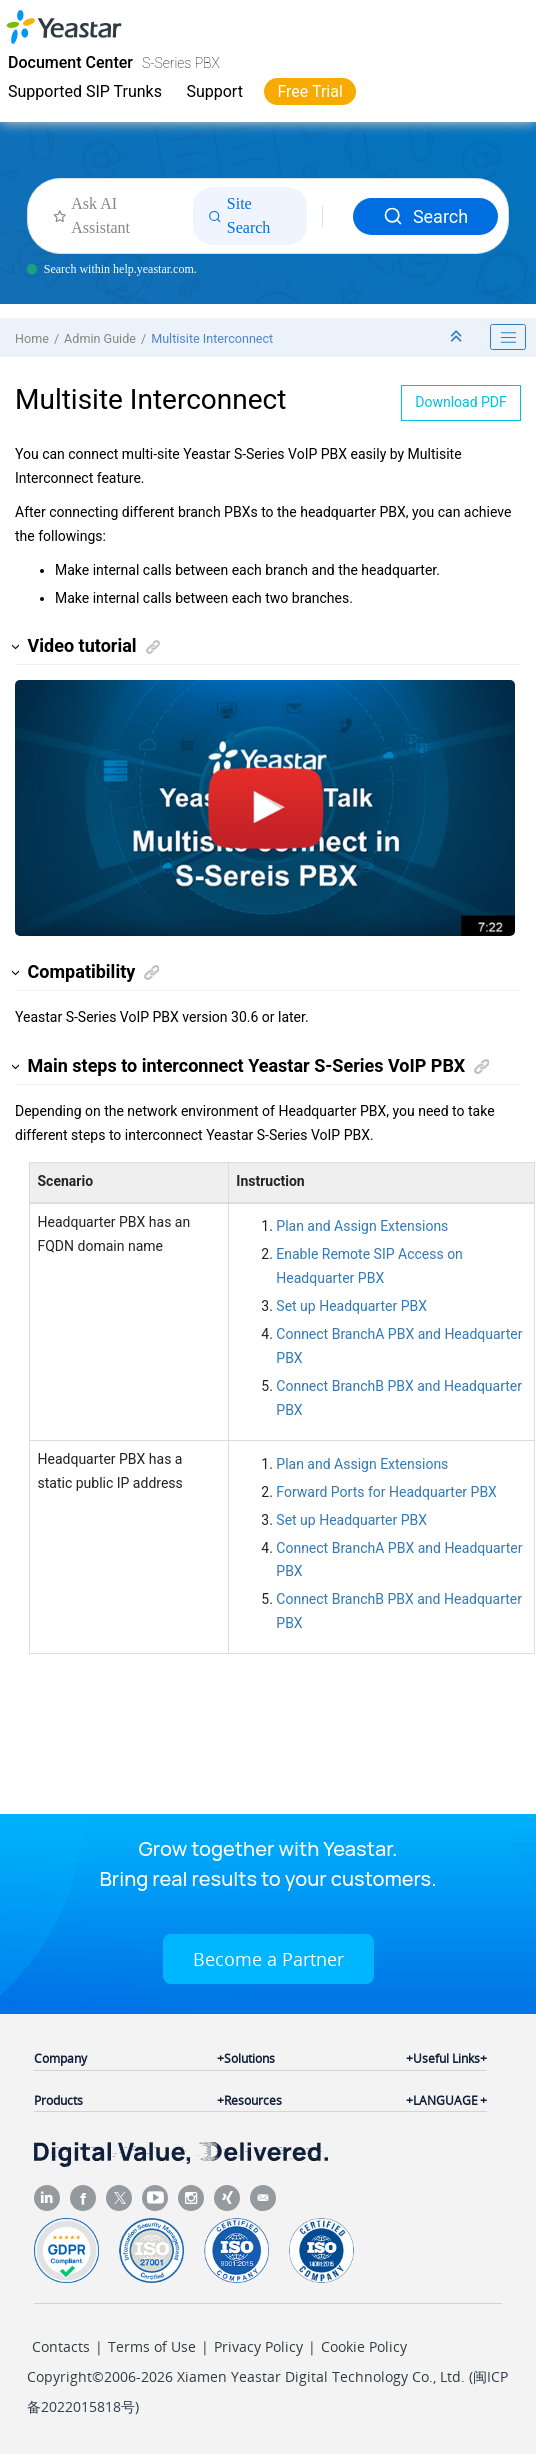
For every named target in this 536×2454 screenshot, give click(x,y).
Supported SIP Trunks (85, 91)
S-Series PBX (181, 63)
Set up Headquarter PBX (351, 1306)
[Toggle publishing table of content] (508, 337)
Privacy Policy (258, 2346)
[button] (16, 646)
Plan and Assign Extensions (362, 1226)
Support (214, 91)
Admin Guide (100, 338)
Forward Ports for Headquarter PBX (386, 1492)
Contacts (61, 2346)
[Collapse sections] (458, 337)
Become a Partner (268, 1959)
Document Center (70, 62)
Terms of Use (152, 2346)
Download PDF (461, 402)
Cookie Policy (364, 2346)
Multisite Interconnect (212, 338)
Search (425, 216)
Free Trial (309, 91)
